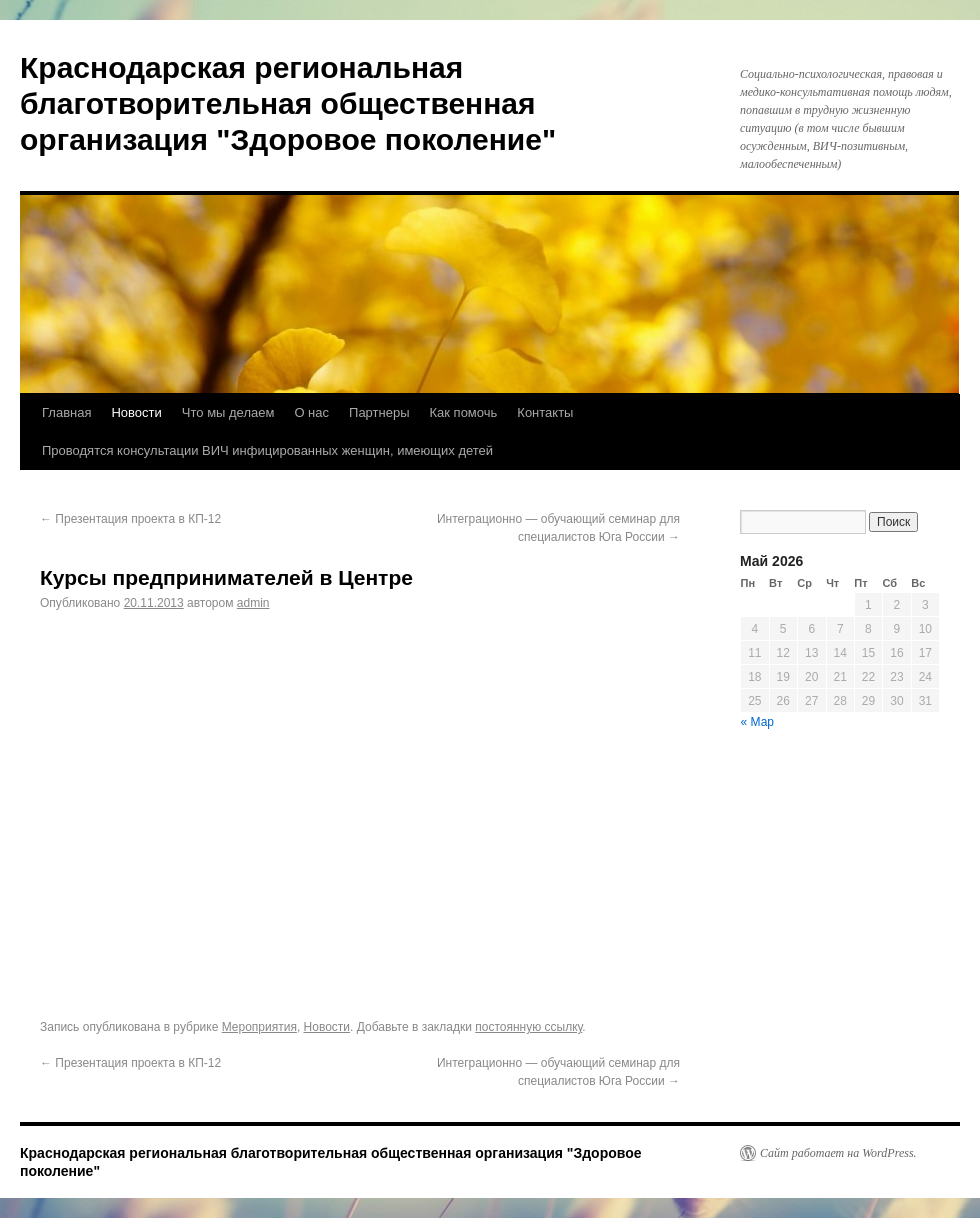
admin (253, 603)
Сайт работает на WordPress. (838, 1153)
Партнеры (379, 412)
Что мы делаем (228, 412)
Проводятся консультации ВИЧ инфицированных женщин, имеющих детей (267, 450)
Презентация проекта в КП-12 (130, 519)
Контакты (545, 412)
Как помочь (464, 412)
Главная (66, 412)
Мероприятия (259, 1027)
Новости (136, 412)
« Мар (758, 722)
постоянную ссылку (528, 1027)
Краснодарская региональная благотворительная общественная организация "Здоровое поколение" (288, 103)
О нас (311, 412)
